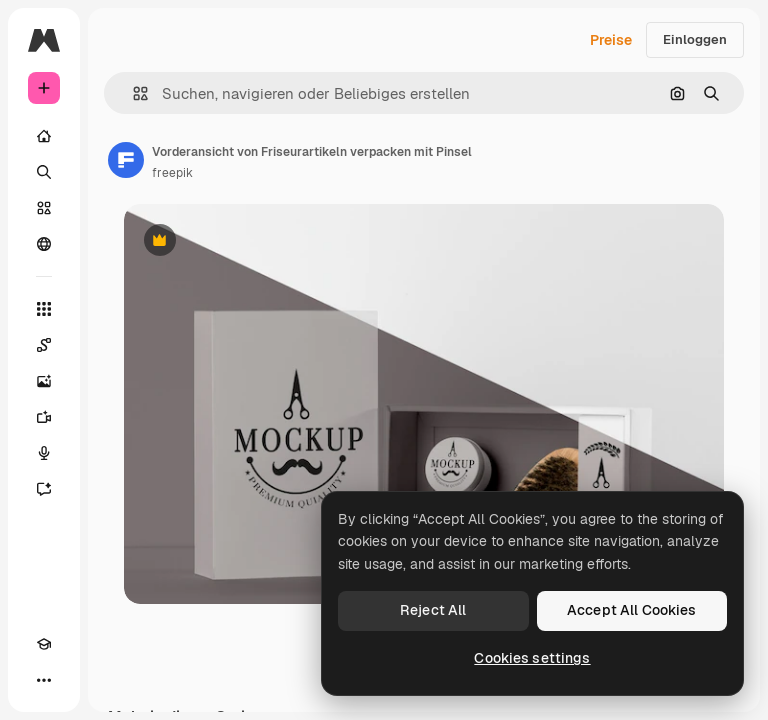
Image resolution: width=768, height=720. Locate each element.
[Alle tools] (44, 309)
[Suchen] (44, 172)
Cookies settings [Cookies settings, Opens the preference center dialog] (532, 658)
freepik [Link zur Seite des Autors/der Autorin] (172, 173)
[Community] (44, 244)
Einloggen (695, 39)
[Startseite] (44, 136)
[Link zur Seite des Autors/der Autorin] (126, 160)
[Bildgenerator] (44, 381)
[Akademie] (44, 644)
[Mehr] (44, 680)
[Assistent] (44, 489)
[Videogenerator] (44, 417)
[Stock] (44, 208)
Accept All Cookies (632, 610)
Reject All (433, 610)
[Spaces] (44, 345)
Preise (611, 40)
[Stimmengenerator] (44, 453)
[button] (132, 93)
